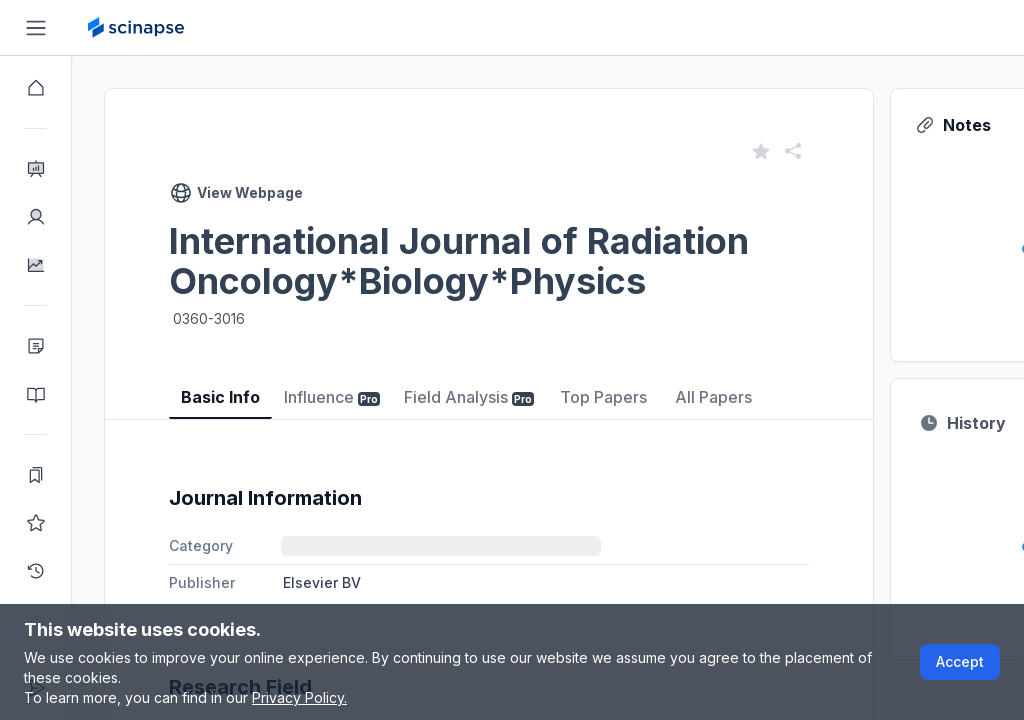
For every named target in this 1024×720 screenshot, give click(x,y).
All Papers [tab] (713, 397)
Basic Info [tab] (220, 397)
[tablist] (489, 382)
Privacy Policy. (299, 697)
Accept (960, 661)
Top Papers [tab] (603, 397)
